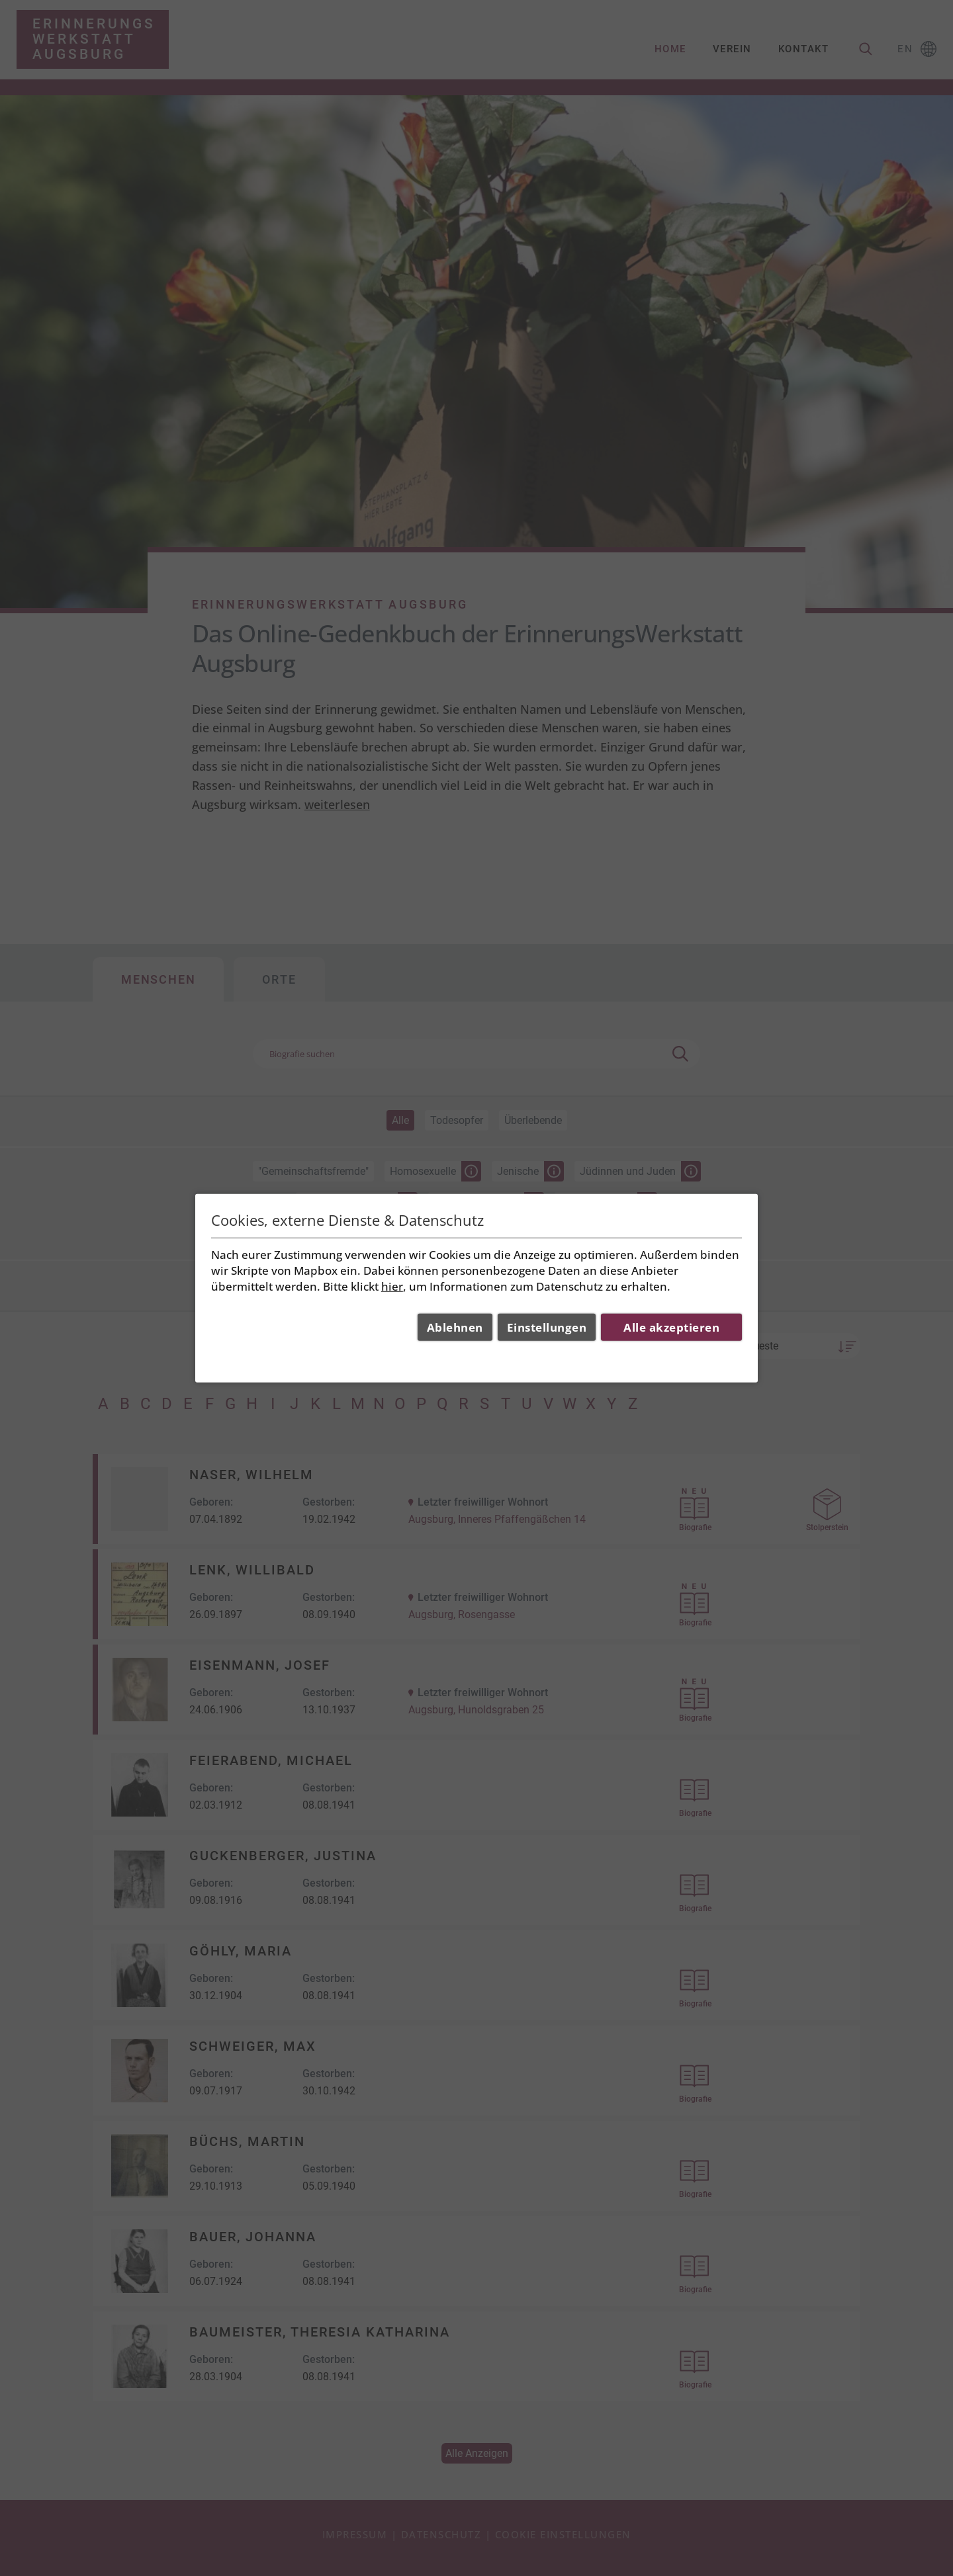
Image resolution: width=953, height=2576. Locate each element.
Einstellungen (547, 1327)
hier (392, 1285)
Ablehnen (455, 1327)
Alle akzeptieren (671, 1327)
